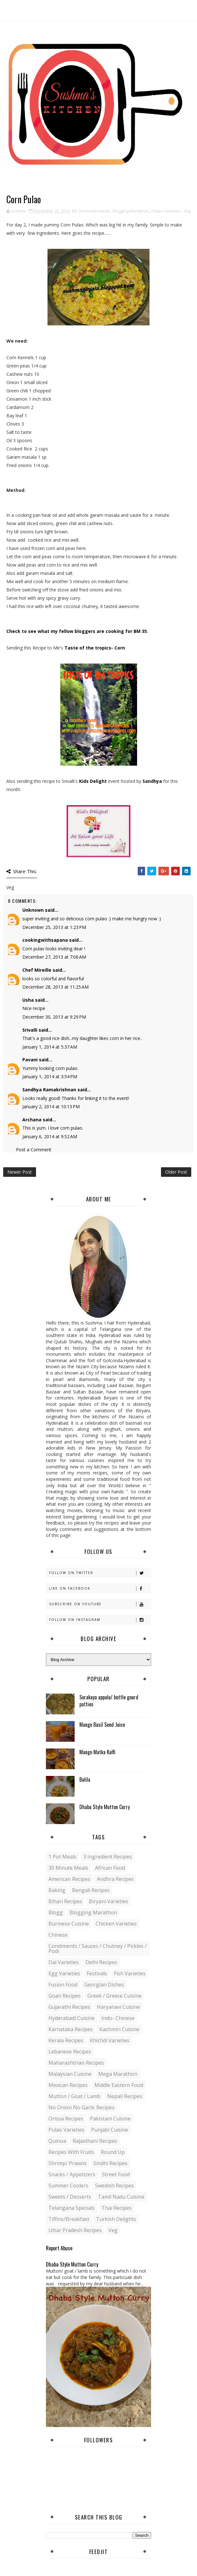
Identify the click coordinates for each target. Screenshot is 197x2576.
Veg (187, 211)
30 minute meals (94, 211)
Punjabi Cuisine (109, 2129)
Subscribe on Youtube (100, 1604)
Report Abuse (59, 2248)
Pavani (30, 1060)
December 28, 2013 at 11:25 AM (55, 987)
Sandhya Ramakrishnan (49, 1090)
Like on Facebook (100, 1588)
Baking (56, 1890)
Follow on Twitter (100, 1572)
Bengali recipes (91, 1890)
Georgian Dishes (104, 1984)
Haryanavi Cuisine (118, 2006)
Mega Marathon (117, 2073)
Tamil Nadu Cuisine (121, 2196)
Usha (28, 1000)
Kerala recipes (65, 2040)
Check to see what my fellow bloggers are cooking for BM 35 (76, 631)
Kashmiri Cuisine (119, 2029)
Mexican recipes (68, 2085)
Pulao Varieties (166, 211)
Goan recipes (64, 1995)
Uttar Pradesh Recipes (75, 2230)
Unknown (33, 910)
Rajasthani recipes (95, 2140)
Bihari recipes (65, 1901)
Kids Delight (93, 781)
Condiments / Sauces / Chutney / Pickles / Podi (97, 1948)
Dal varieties (63, 1962)
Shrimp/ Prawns (67, 2163)
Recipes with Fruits (71, 2152)
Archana (31, 1120)
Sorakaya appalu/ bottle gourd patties (108, 1700)
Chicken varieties (116, 1923)
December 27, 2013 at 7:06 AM (54, 957)
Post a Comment (33, 1150)
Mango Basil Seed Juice (102, 1724)
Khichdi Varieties (109, 2040)
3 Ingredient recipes (107, 1856)
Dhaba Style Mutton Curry (104, 1807)
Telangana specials (71, 2207)
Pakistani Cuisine (110, 2118)
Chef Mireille (36, 970)
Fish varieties (130, 1973)
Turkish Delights (116, 2219)
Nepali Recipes (124, 2096)
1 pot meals (62, 1856)
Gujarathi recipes (69, 2006)
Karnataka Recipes (70, 2029)
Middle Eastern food (118, 2085)
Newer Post (19, 1172)
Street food (116, 2174)
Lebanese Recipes (69, 2051)
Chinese (58, 1934)
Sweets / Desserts (69, 2196)
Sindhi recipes (110, 2163)
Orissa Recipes (65, 2118)
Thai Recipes (116, 2207)
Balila (84, 1779)
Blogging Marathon (131, 211)
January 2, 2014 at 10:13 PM (51, 1106)
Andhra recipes (115, 1878)
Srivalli (29, 1030)
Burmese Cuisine (68, 1923)
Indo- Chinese (118, 2018)
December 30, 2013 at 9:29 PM (54, 1017)
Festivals (97, 1973)
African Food (110, 1867)
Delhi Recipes (101, 1962)
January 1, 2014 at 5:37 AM (49, 1047)
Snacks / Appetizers (71, 2174)
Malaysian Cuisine (69, 2073)
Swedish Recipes (114, 2185)
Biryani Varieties (108, 1901)
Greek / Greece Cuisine (114, 1995)
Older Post (176, 1172)
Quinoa (57, 2140)
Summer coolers (68, 2185)
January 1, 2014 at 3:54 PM (49, 1076)
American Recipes (69, 1878)
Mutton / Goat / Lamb (74, 2096)
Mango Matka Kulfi (97, 1752)
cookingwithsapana (45, 940)
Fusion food (62, 1984)
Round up (113, 2152)
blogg (55, 1912)
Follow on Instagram (100, 1619)
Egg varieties (64, 1973)
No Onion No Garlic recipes (81, 2107)
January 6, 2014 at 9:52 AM (49, 1136)
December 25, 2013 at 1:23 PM (54, 927)
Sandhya (152, 781)
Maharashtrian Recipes (76, 2062)
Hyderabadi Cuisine (71, 2018)
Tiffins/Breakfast (68, 2219)
